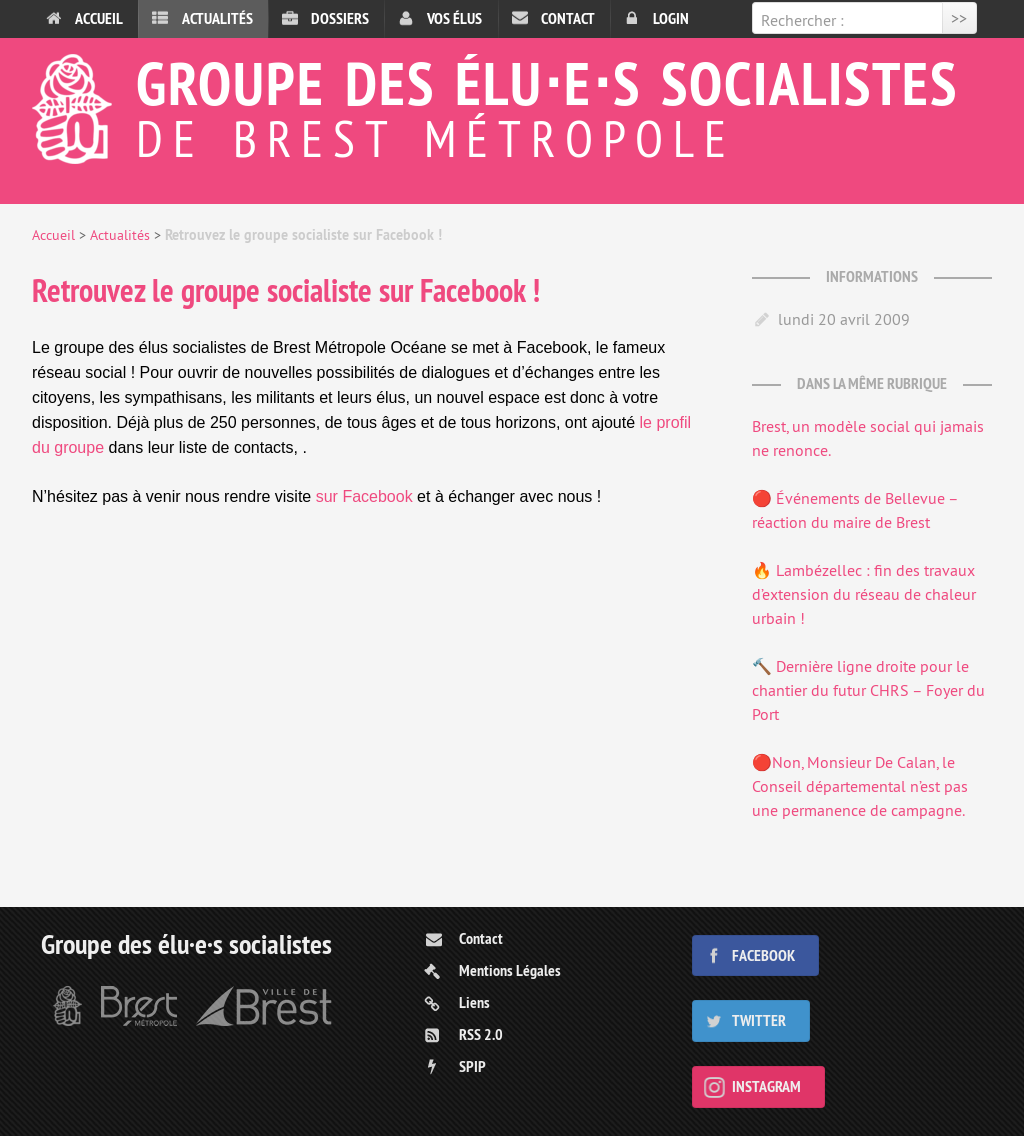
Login (671, 18)
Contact (568, 18)
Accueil (99, 18)
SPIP (472, 1066)
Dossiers (340, 18)
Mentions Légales (510, 970)
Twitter (759, 1020)
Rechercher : (802, 20)
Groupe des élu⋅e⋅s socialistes (512, 104)
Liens (474, 1002)
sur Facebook (366, 496)
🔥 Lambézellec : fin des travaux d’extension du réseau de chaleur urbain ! (864, 594)
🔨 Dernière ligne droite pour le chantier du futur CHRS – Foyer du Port (868, 690)
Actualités (217, 18)
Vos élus (454, 18)
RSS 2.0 (481, 1034)
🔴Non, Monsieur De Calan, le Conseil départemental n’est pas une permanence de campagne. (860, 786)
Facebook (763, 955)
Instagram (766, 1086)
